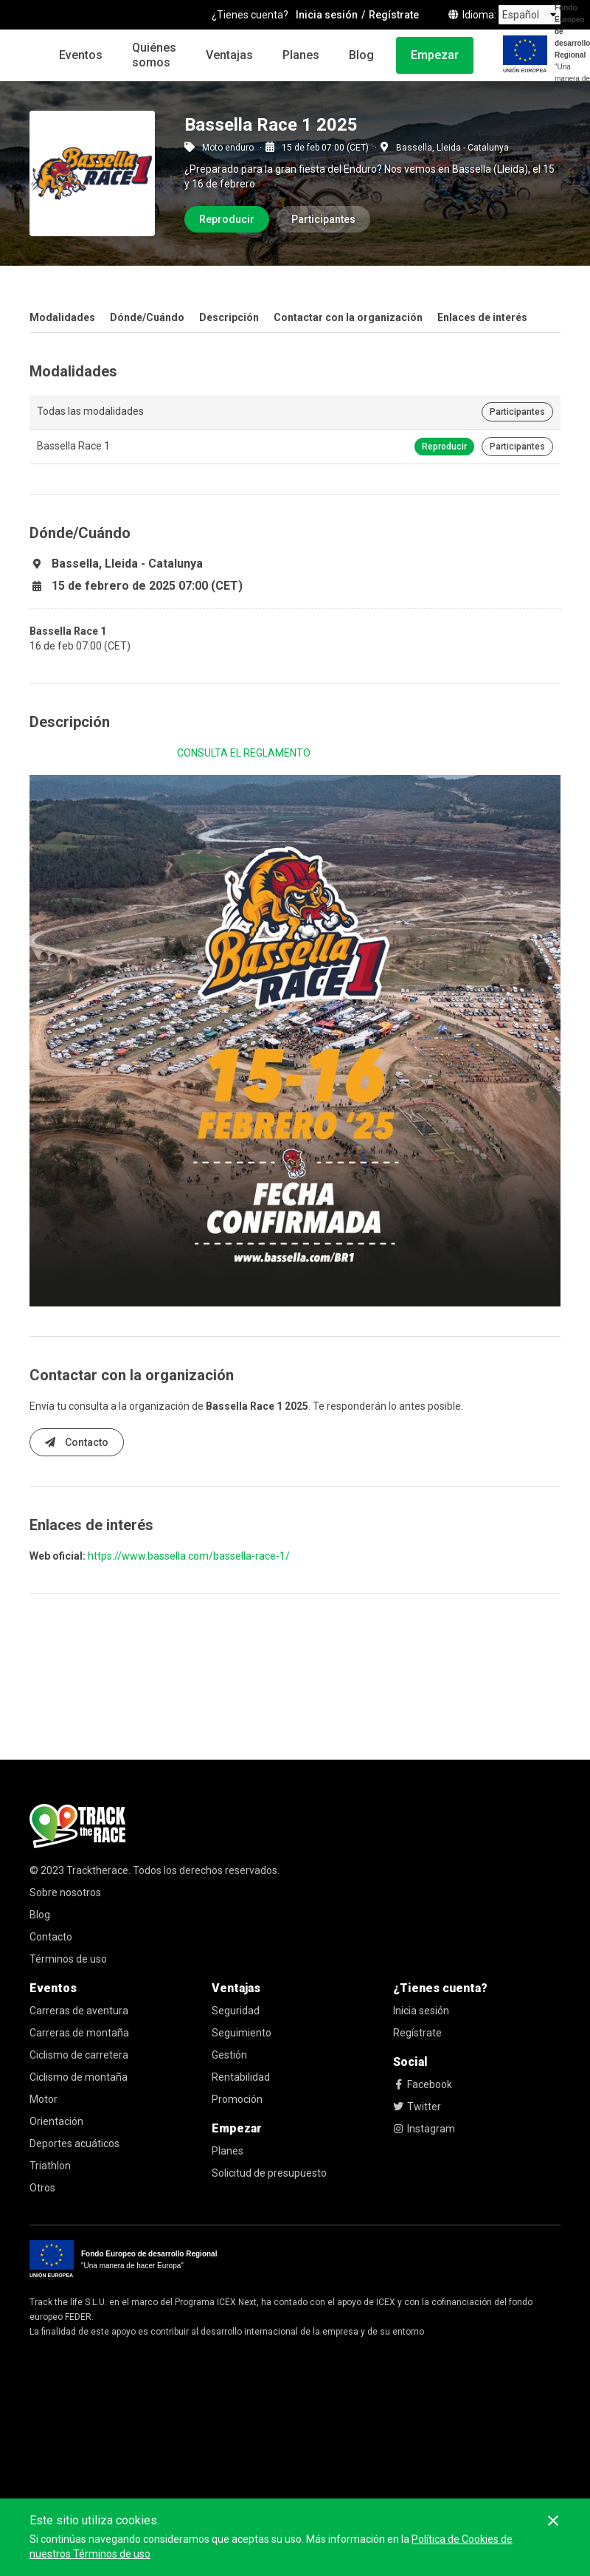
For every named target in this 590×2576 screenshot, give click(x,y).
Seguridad (236, 2011)
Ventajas (229, 55)
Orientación (56, 2121)
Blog (361, 55)
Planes (300, 55)
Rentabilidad (241, 2077)
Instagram (424, 2129)
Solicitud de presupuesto (269, 2173)
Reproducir (226, 219)
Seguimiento (241, 2033)
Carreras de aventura (79, 2011)
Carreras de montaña (79, 2033)
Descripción (229, 317)
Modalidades (62, 317)
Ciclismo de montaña (79, 2077)
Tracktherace (97, 1870)
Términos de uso (68, 1959)
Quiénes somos (154, 55)
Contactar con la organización (348, 317)
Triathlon (50, 2166)
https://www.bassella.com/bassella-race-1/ (189, 1556)
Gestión (229, 2055)
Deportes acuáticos (74, 2143)
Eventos (81, 55)
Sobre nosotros (65, 1892)
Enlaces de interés (482, 317)
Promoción (237, 2099)
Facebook (422, 2084)
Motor (44, 2099)
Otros (42, 2188)
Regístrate (417, 2033)
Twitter (417, 2106)
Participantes (323, 219)
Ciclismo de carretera (79, 2055)
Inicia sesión (421, 2011)
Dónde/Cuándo (147, 317)
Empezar (435, 55)
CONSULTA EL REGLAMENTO (243, 753)
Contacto (76, 1442)
